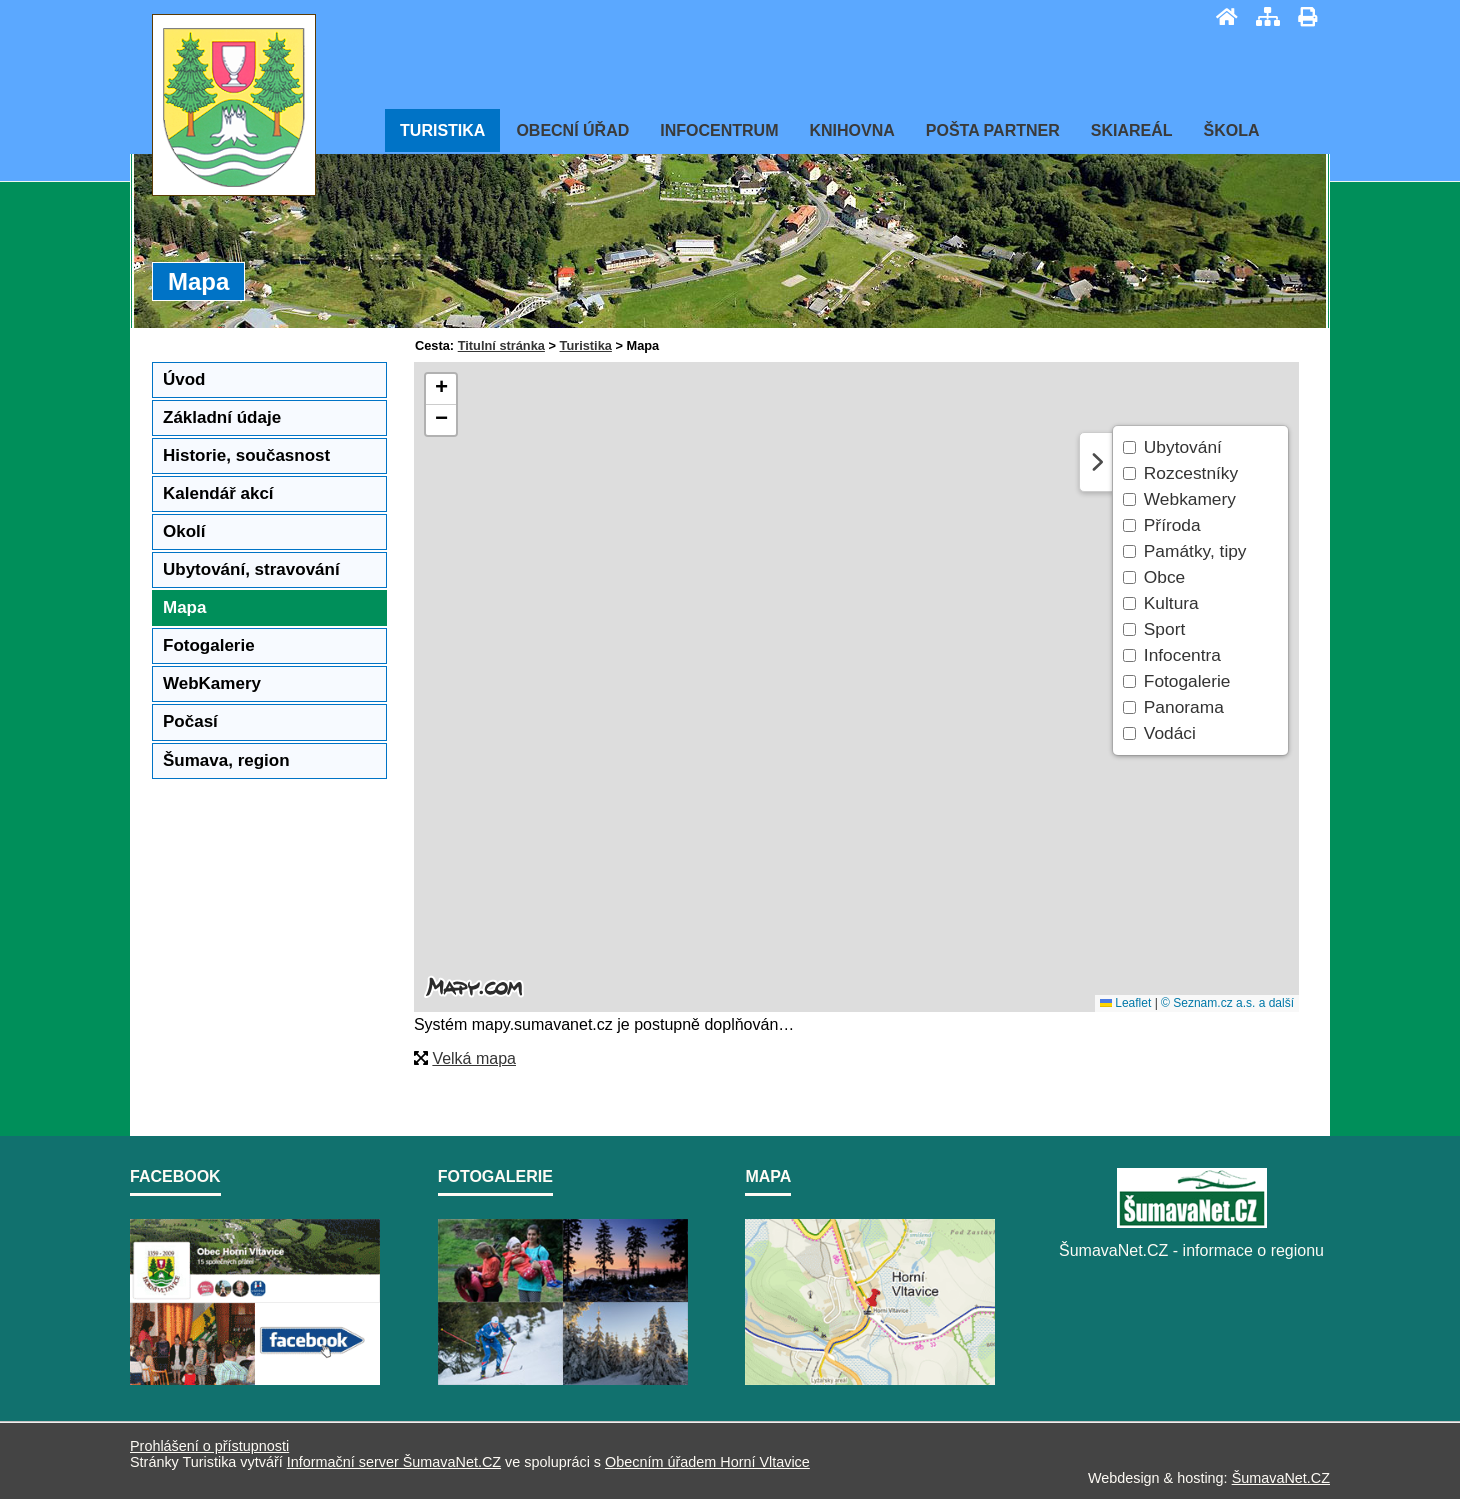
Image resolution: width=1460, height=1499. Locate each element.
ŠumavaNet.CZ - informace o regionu (1191, 1250)
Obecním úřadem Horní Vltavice (707, 1462)
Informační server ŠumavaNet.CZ (394, 1462)
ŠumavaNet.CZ (1281, 1478)
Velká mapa (474, 1058)
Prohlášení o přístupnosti (209, 1446)
